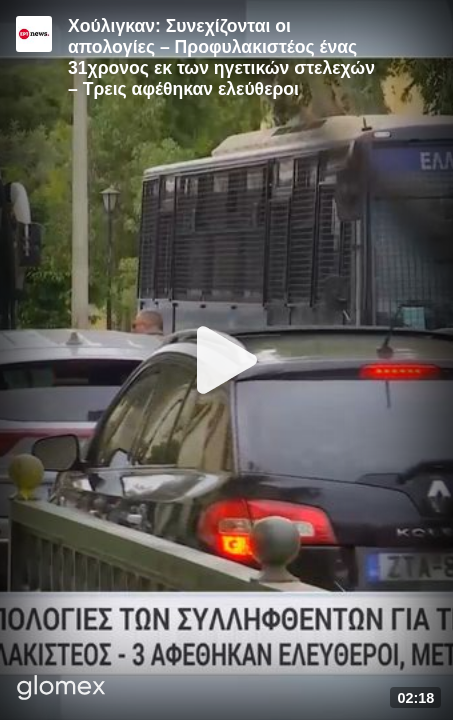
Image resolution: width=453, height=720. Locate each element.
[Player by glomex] (61, 689)
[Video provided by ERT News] (34, 34)
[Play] (227, 360)
